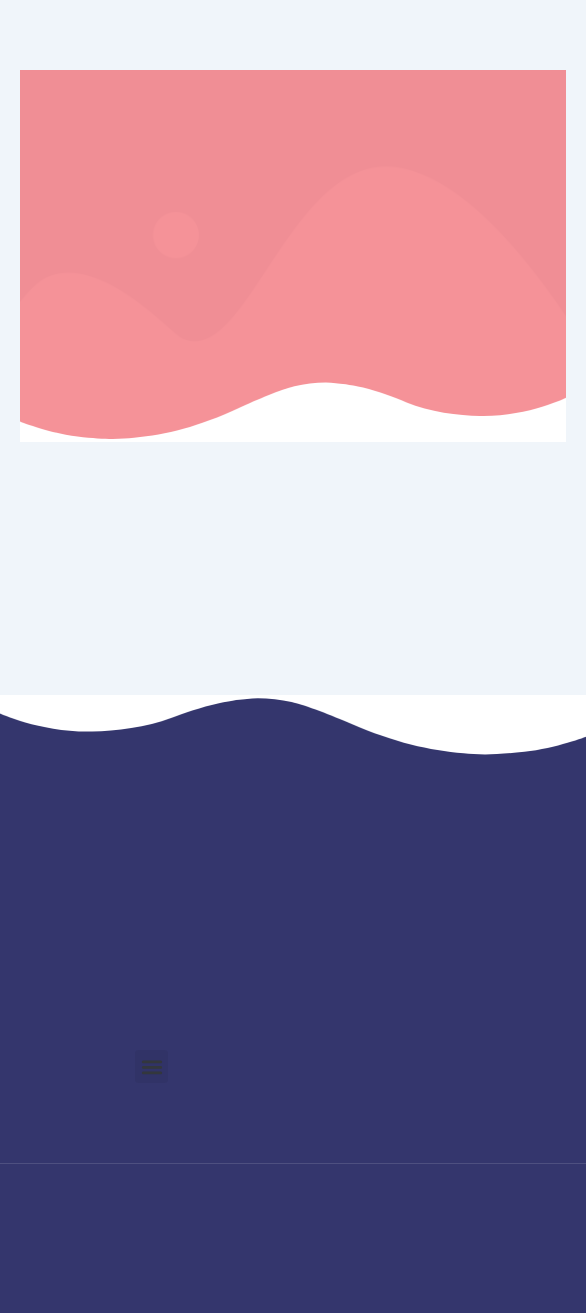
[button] (151, 1066)
